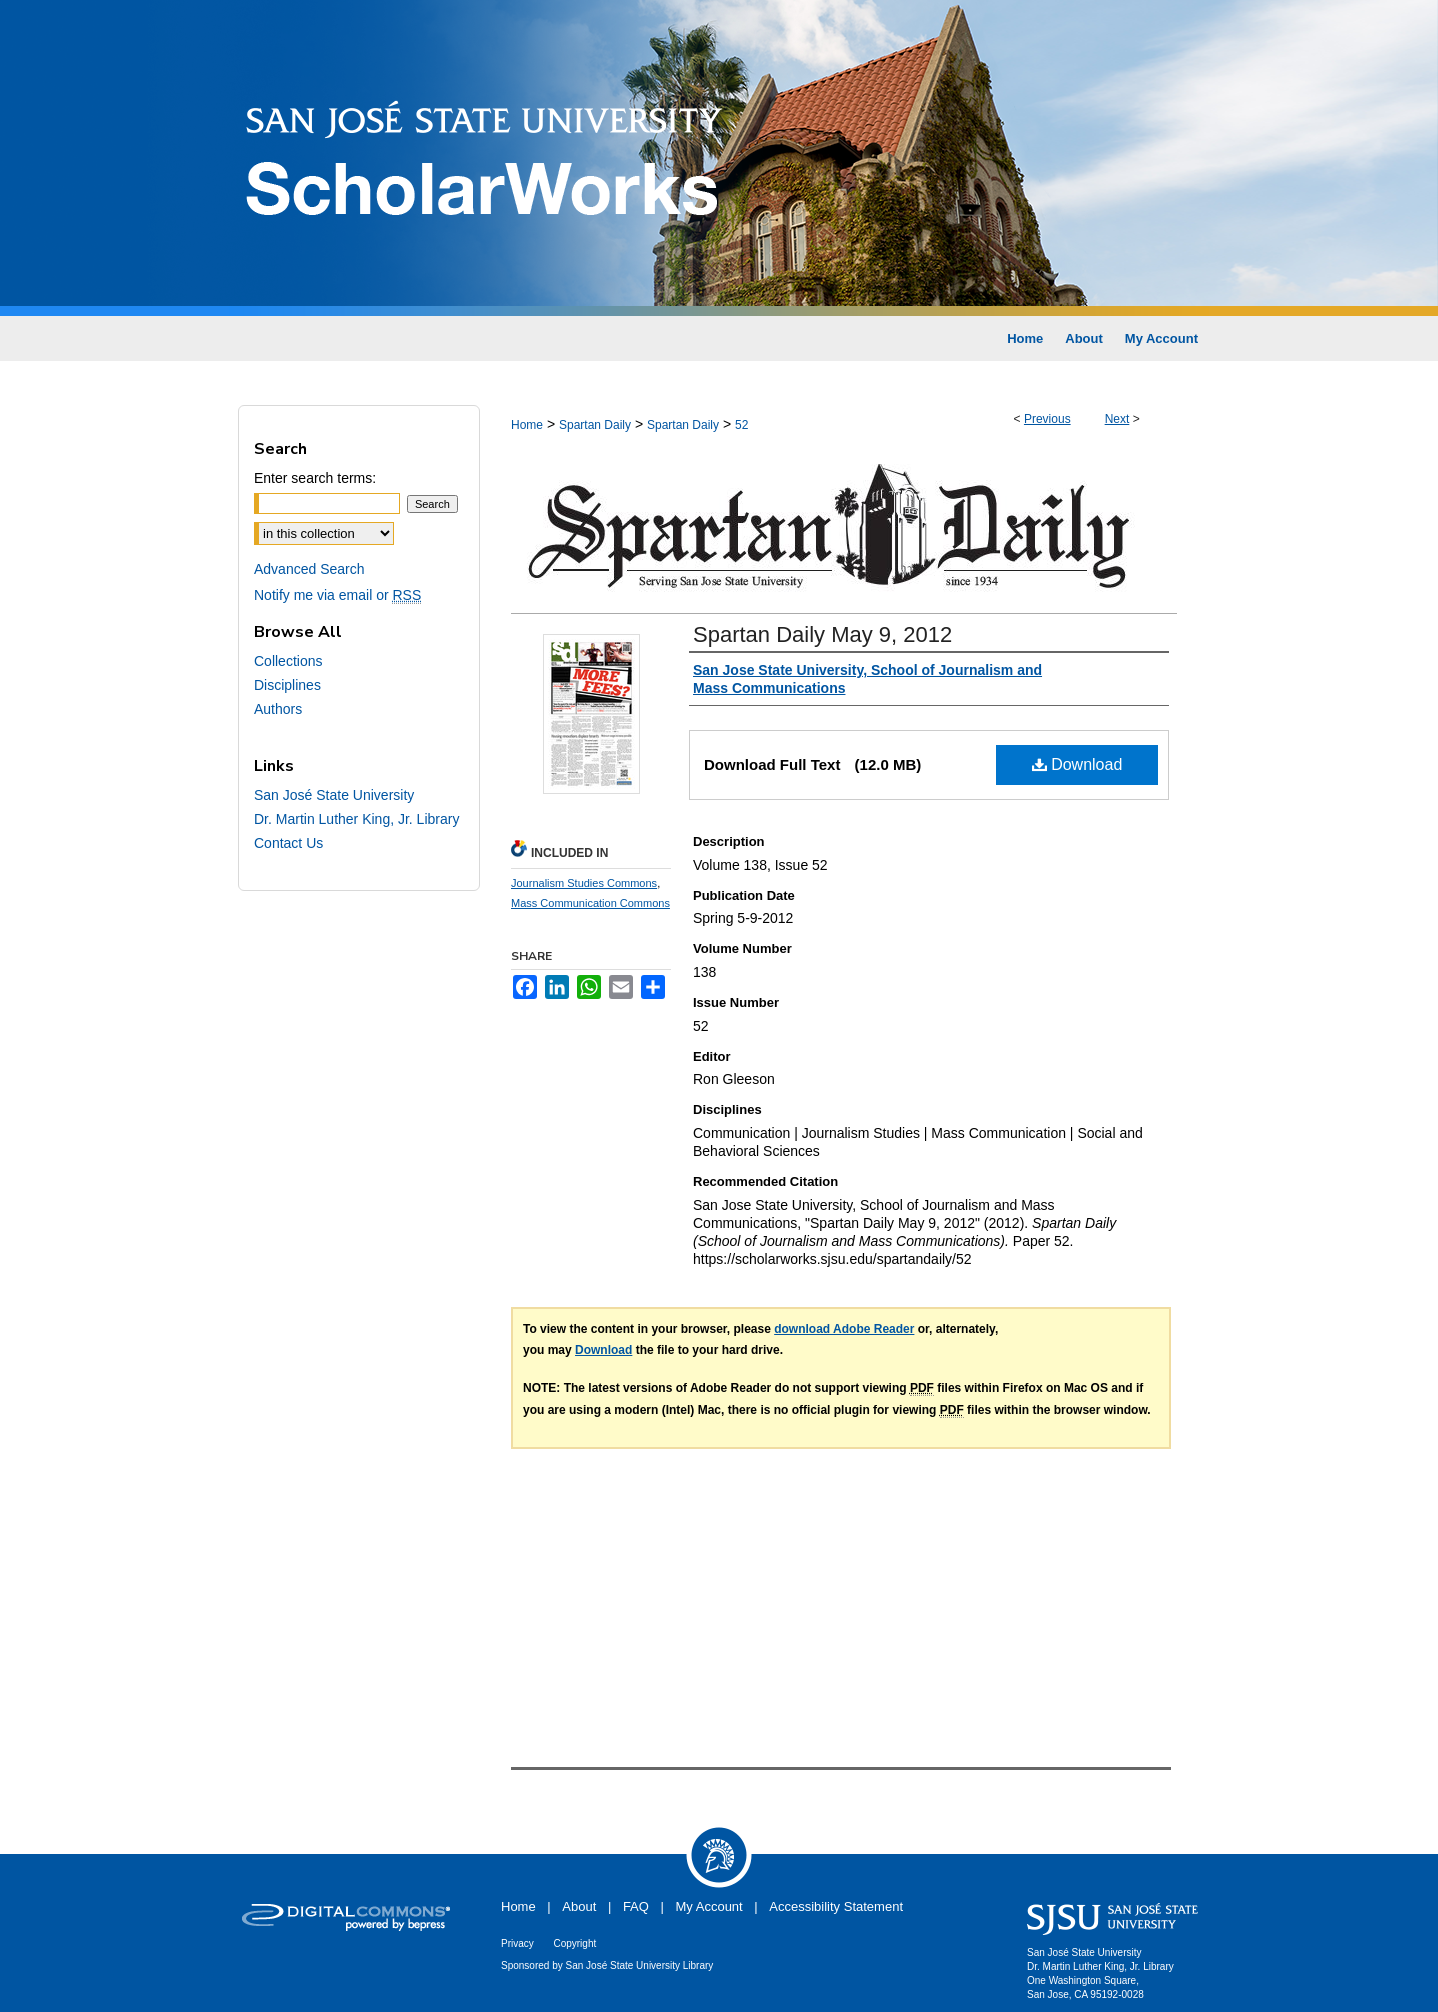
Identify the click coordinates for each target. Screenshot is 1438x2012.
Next (1117, 419)
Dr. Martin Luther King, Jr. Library (356, 819)
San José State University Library (640, 1965)
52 (741, 425)
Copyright (574, 1943)
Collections (288, 661)
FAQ (636, 1906)
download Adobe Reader (844, 1329)
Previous (1047, 419)
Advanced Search (309, 569)
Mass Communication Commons (590, 903)
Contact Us (288, 843)
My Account (709, 1906)
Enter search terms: (315, 478)
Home (527, 425)
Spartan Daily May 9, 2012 (822, 634)
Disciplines (287, 685)
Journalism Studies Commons (584, 883)
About (579, 1906)
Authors (278, 709)
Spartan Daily (595, 425)
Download (1077, 764)
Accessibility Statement (836, 1906)
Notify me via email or (337, 595)
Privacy (517, 1943)
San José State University (334, 795)
